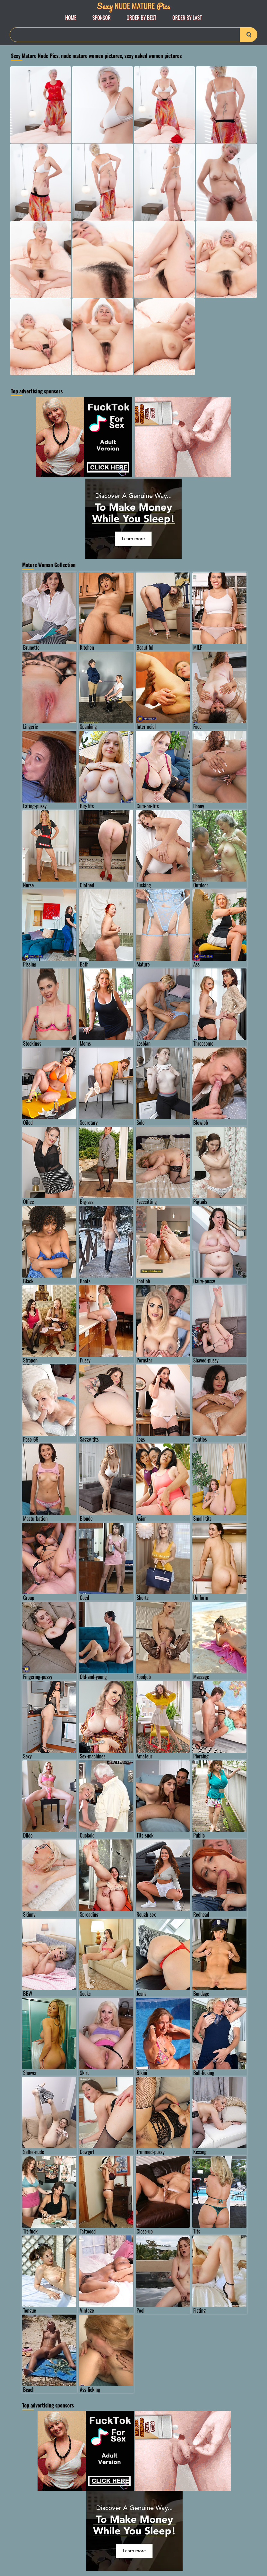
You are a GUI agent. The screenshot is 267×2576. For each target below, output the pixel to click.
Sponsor (101, 17)
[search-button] (248, 34)
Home (70, 17)
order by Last (187, 17)
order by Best (142, 17)
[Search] (133, 34)
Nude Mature (133, 6)
